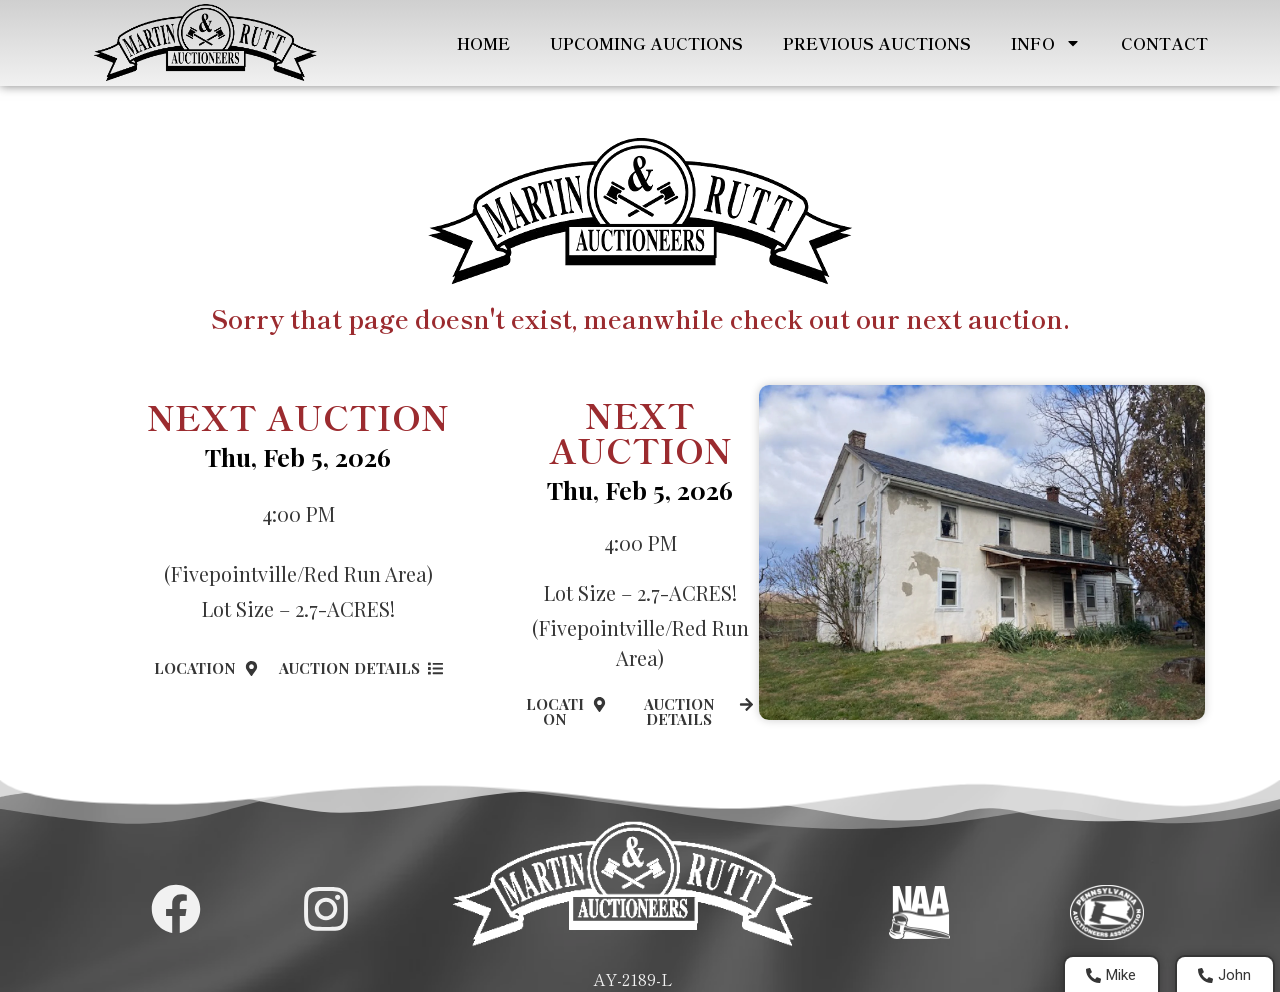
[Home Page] (202, 42)
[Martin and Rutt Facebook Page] (176, 909)
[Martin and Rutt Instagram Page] (326, 909)
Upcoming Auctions (640, 43)
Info (1040, 43)
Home (477, 43)
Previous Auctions (871, 43)
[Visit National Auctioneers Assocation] (919, 912)
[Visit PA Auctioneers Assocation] (1107, 912)
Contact (1158, 43)
